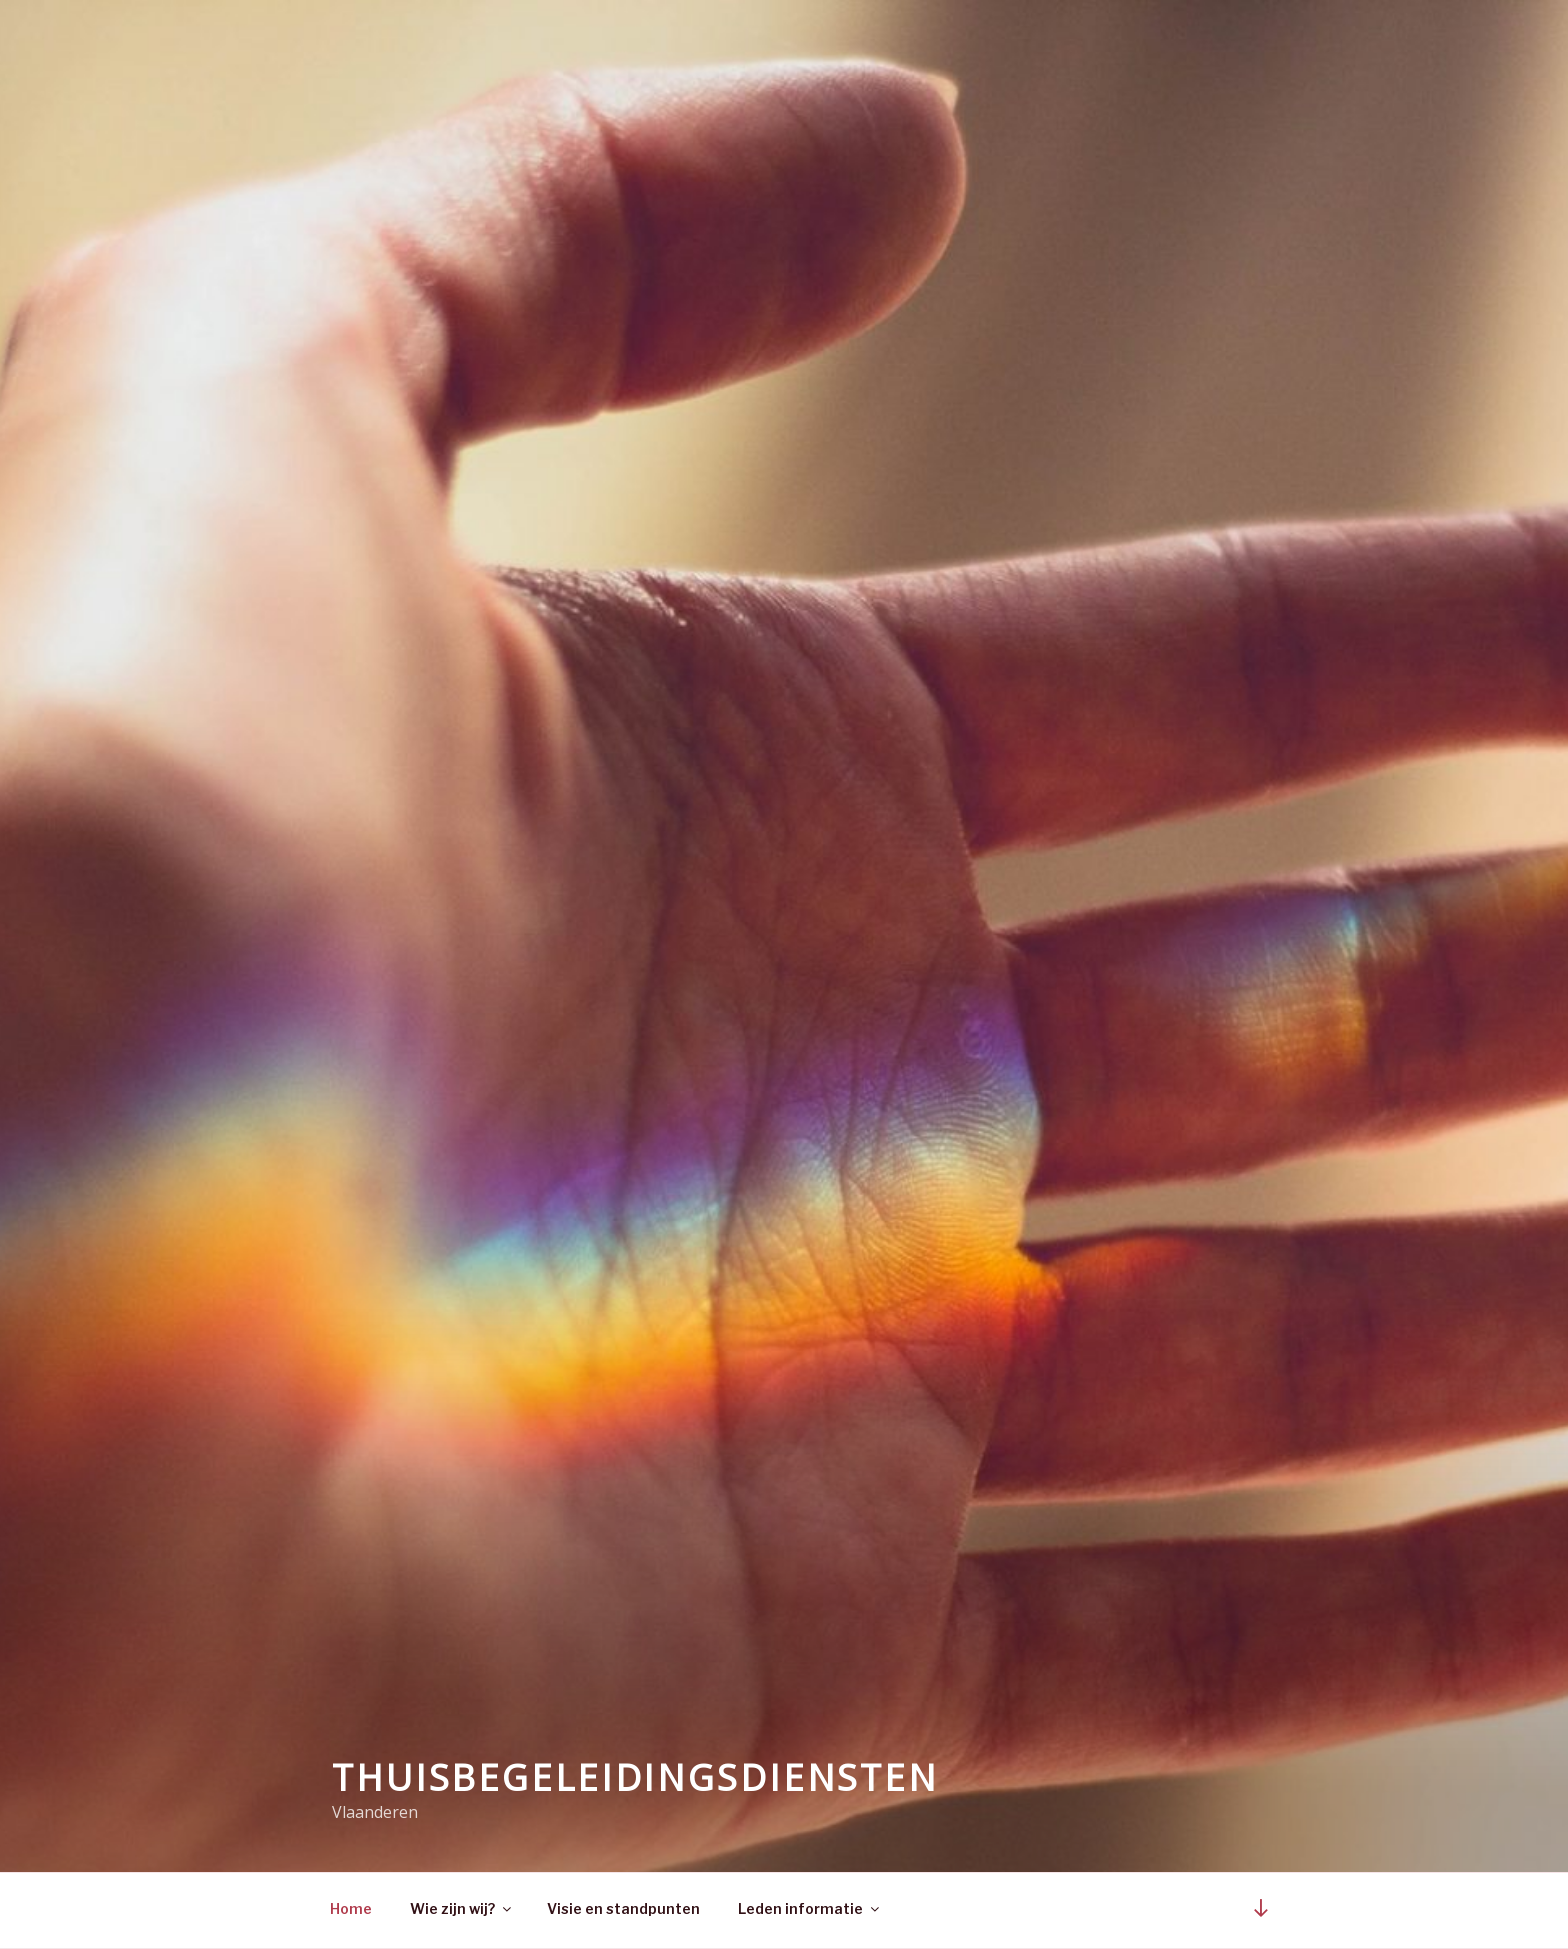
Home (351, 1908)
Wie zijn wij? (462, 1908)
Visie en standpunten (623, 1908)
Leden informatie (810, 1908)
